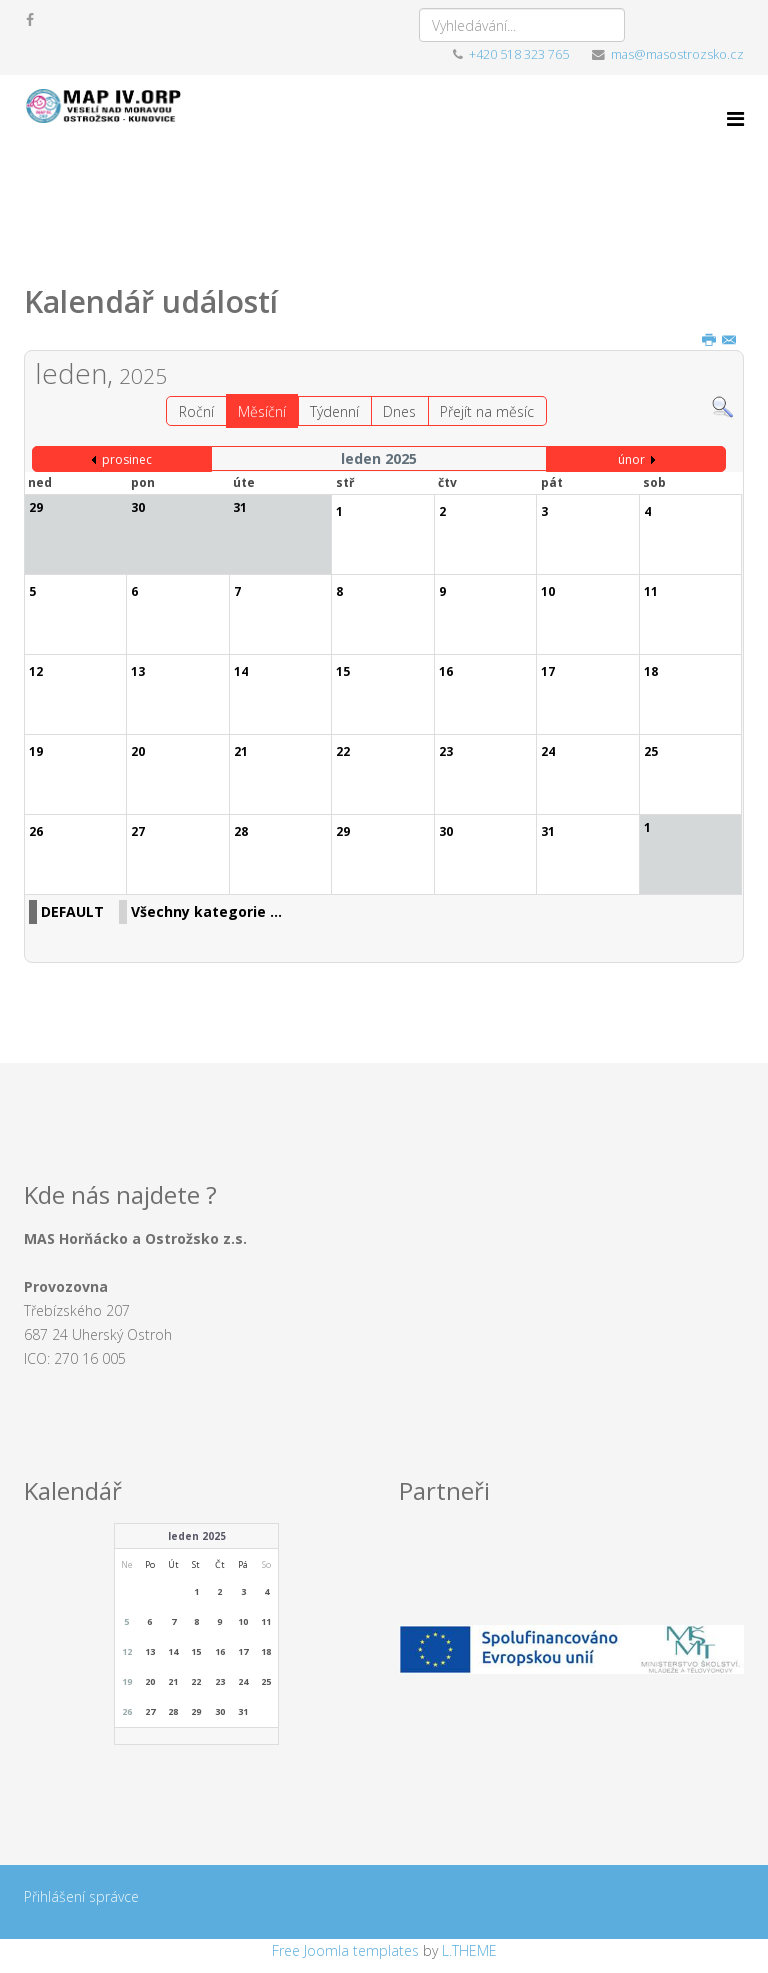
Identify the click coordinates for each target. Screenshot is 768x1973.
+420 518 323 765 (519, 54)
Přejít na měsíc (487, 411)
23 (220, 1681)
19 (127, 1681)
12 (127, 1651)
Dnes (399, 411)
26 (127, 1711)
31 (243, 1711)
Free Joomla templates (345, 1950)
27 (150, 1711)
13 (150, 1651)
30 (220, 1711)
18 (266, 1651)
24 (243, 1681)
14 (173, 1651)
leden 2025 (197, 1536)
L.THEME (469, 1950)
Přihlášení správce (81, 1896)
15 (196, 1651)
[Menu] (735, 118)
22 (196, 1681)
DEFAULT (72, 911)
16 (220, 1651)
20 (150, 1681)
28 (173, 1711)
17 (243, 1651)
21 (173, 1681)
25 (266, 1681)
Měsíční (262, 411)
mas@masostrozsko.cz (677, 54)
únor (631, 459)
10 (243, 1621)
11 (266, 1621)
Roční (196, 411)
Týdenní (334, 411)
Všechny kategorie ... (206, 911)
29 (196, 1711)
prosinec (127, 459)
